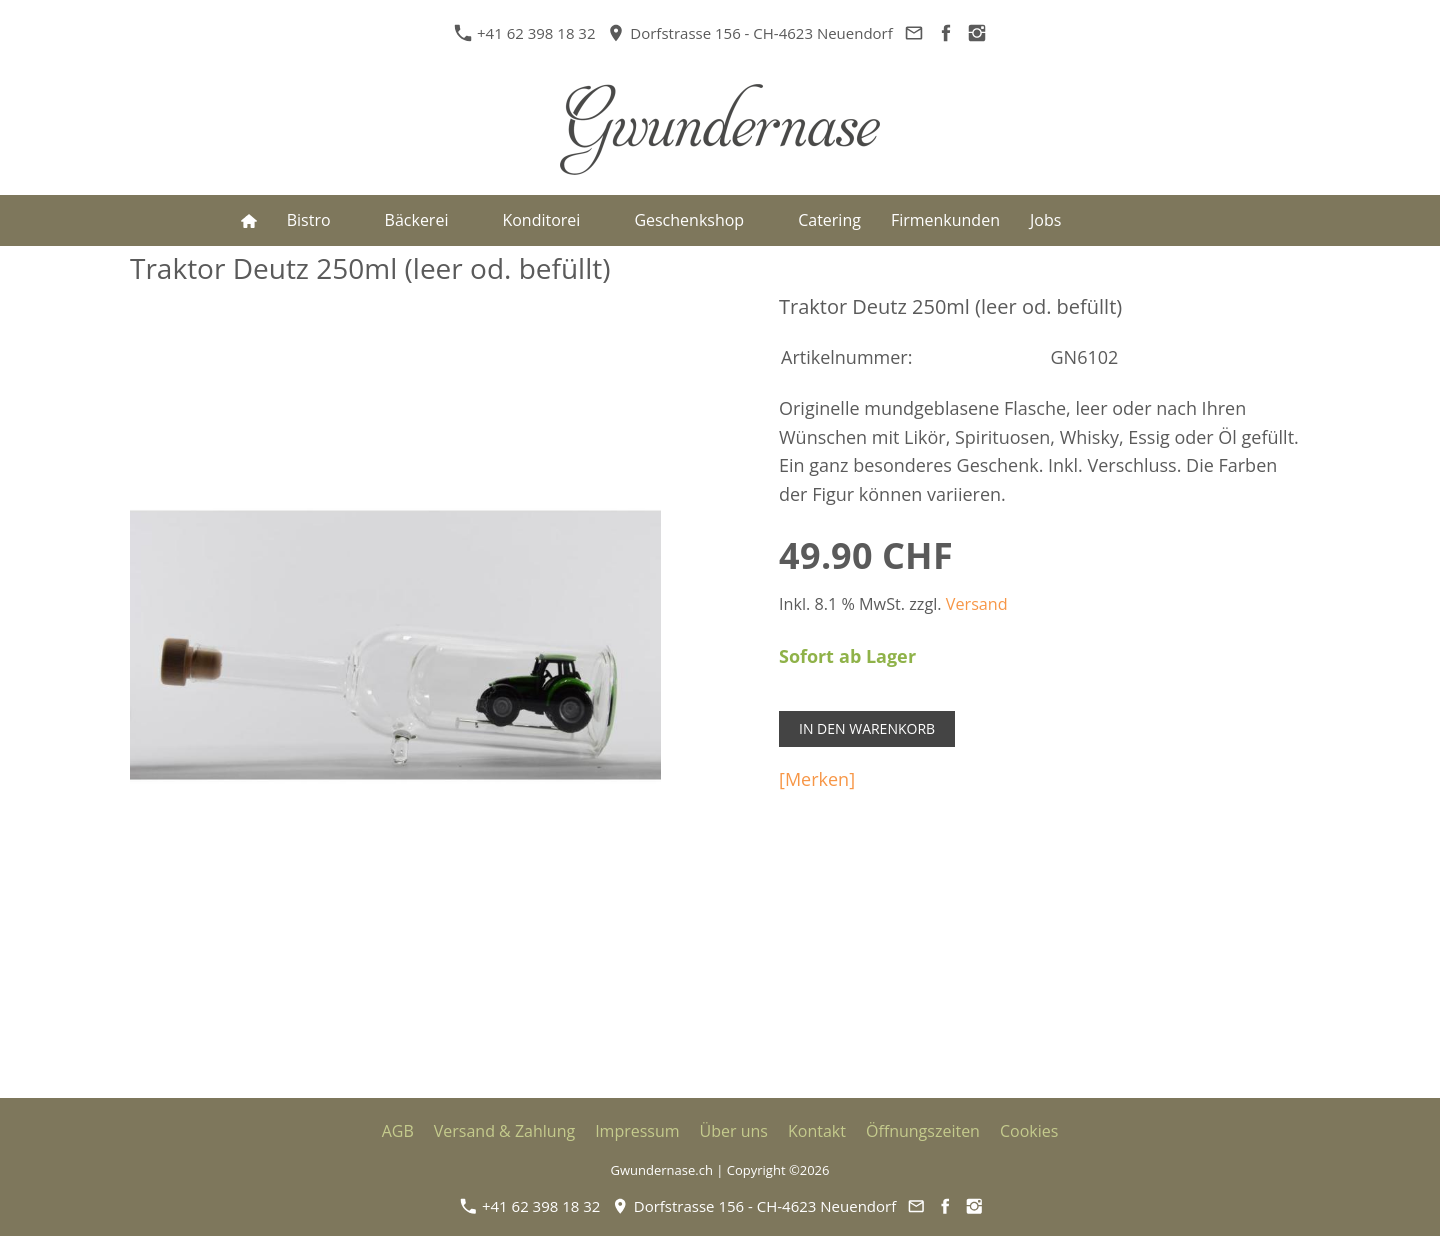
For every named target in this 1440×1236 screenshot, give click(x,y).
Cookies (1029, 1131)
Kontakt (817, 1131)
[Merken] (817, 779)
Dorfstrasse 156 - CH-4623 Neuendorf (750, 33)
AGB (398, 1131)
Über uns (734, 1131)
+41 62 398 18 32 (527, 33)
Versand (977, 604)
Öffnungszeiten (923, 1131)
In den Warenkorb (867, 728)
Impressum (637, 1131)
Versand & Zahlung (504, 1131)
